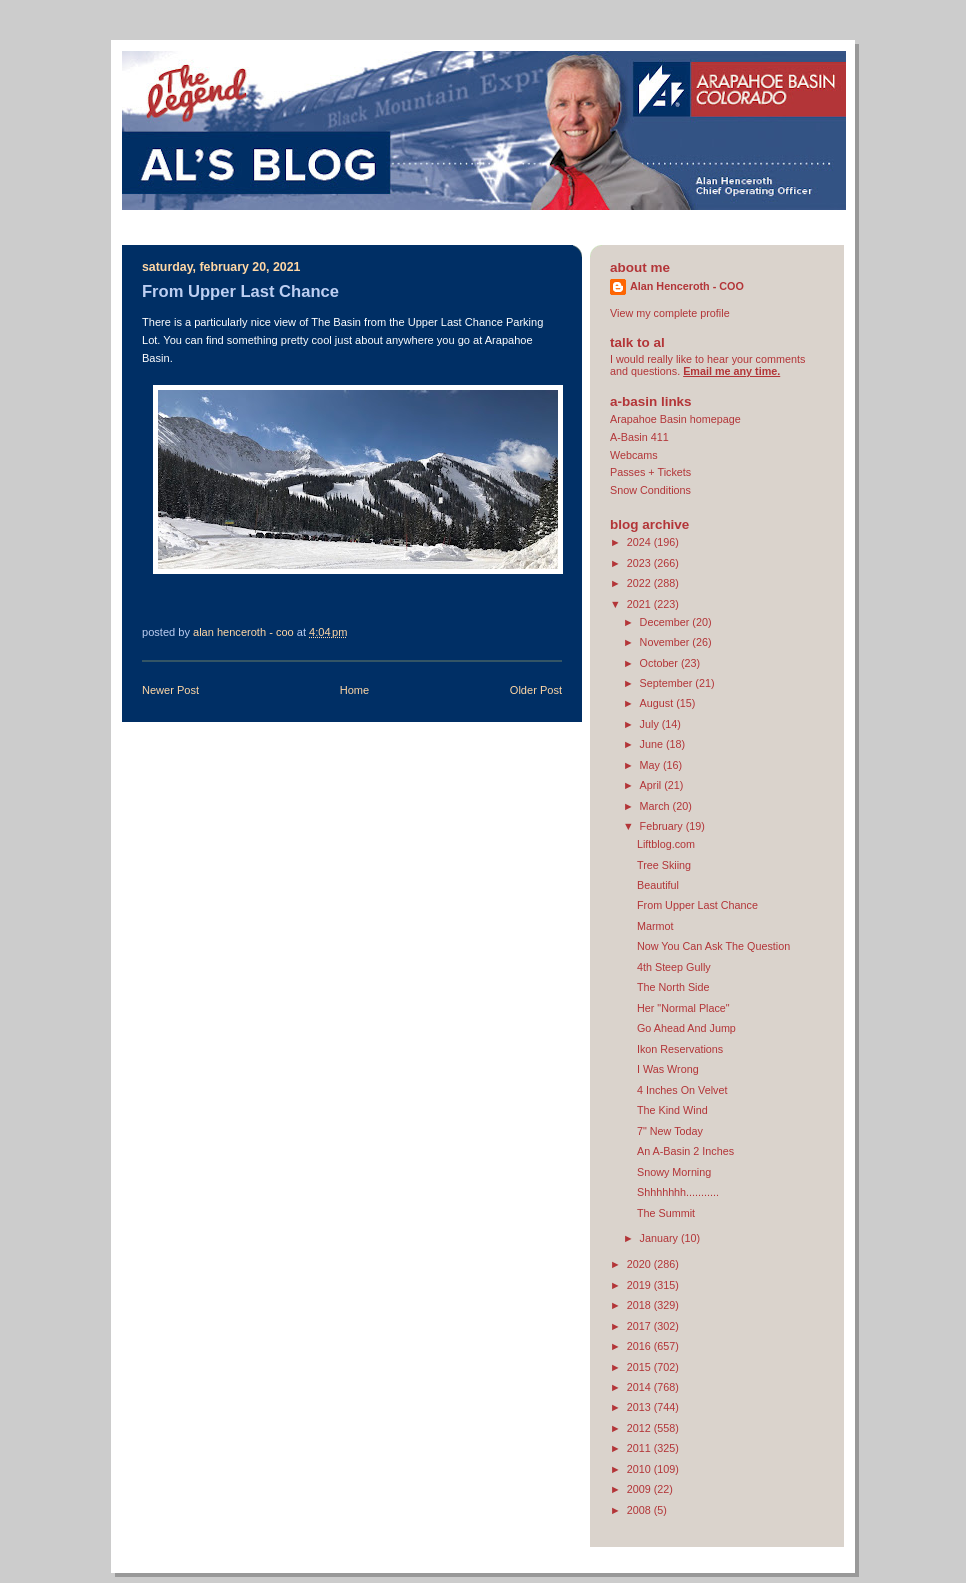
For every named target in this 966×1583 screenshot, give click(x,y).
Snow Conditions (650, 490)
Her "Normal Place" (683, 1008)
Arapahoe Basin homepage (675, 419)
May (651, 765)
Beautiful (658, 885)
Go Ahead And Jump (686, 1028)
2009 (640, 1489)
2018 (640, 1305)
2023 (640, 563)
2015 (640, 1367)
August (658, 703)
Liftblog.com (666, 844)
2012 (640, 1428)
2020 (640, 1264)
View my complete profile (670, 313)
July (651, 724)
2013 (640, 1407)
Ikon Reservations (680, 1049)
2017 (640, 1326)
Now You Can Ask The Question (713, 946)
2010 (640, 1469)
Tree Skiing (664, 865)
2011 (640, 1448)
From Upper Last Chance (697, 905)
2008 (640, 1510)
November (666, 642)
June (653, 744)
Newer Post (170, 690)
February (663, 826)
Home (354, 690)
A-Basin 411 (639, 437)
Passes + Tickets (650, 472)
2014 (640, 1387)
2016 (640, 1346)
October (660, 663)
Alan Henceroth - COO (687, 286)
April (652, 785)
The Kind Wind (672, 1110)
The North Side (673, 987)
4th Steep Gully (674, 967)
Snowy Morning (674, 1172)
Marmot (655, 926)
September (668, 683)
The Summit (666, 1213)
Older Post (536, 690)
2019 (640, 1285)
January (660, 1238)
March (656, 806)
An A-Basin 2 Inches (685, 1151)
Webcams (634, 455)
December (666, 622)
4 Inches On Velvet (682, 1090)
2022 (640, 583)
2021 (640, 604)
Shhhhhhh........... (678, 1192)
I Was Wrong (668, 1069)
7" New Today (670, 1131)
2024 (640, 542)
